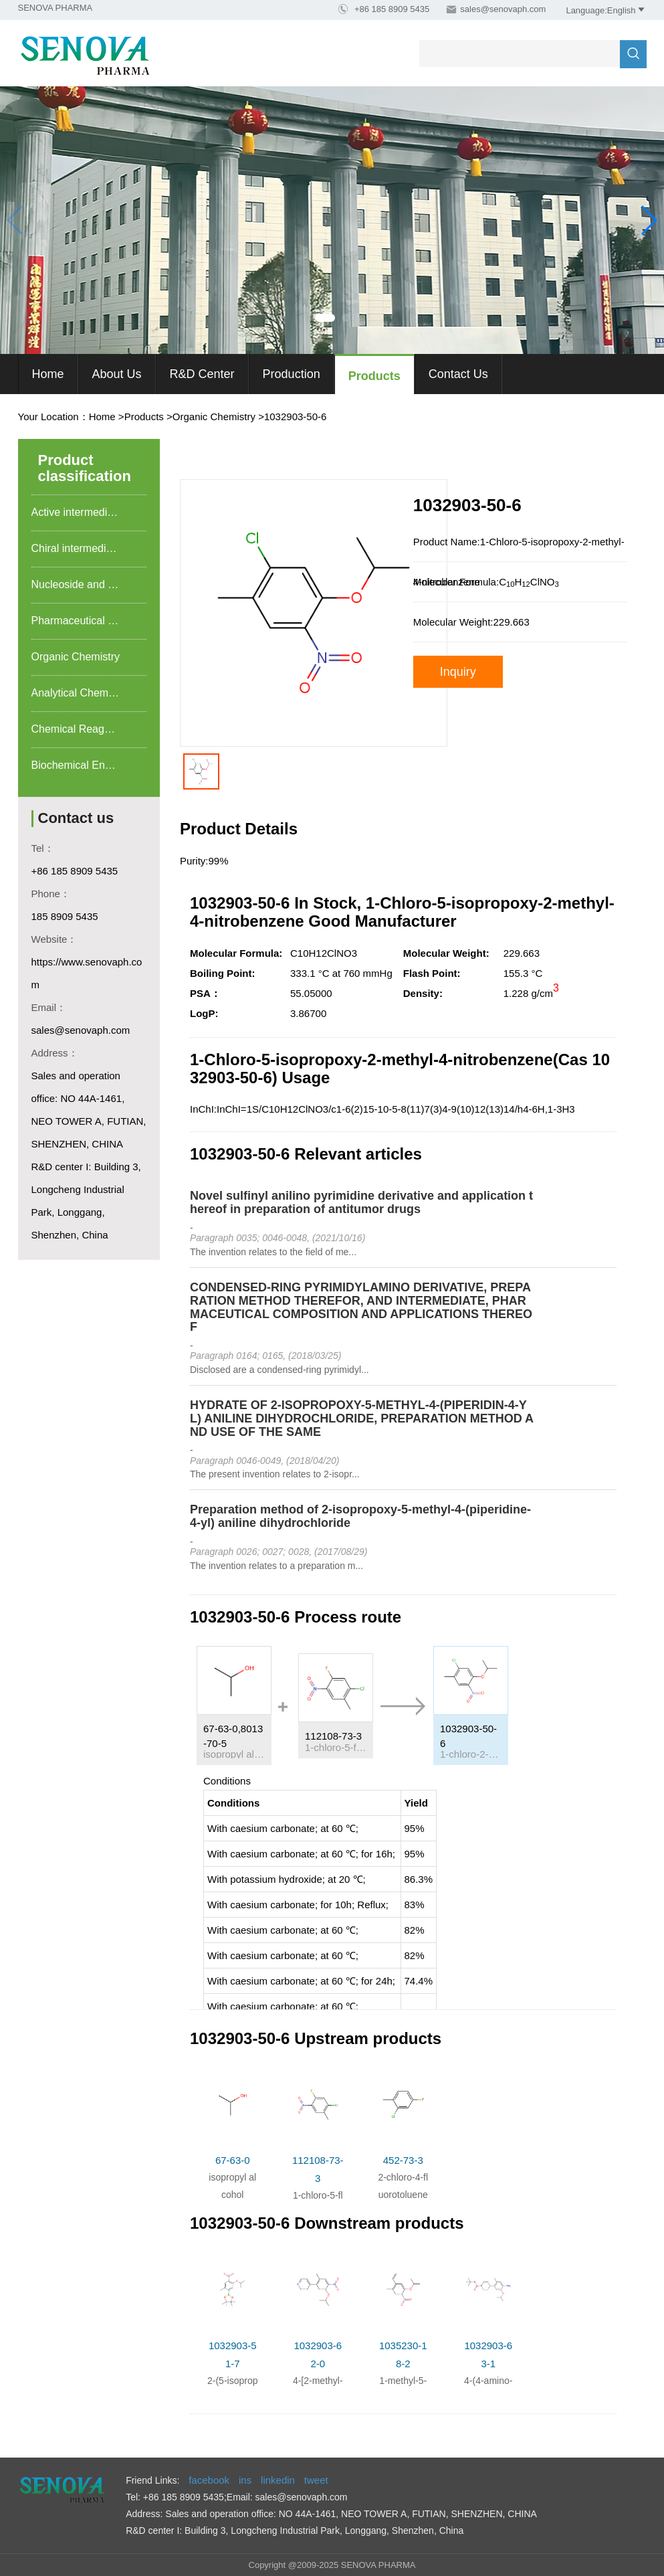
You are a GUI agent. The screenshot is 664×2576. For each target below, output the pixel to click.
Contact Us (458, 374)
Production (291, 374)
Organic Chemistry (214, 416)
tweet (316, 2480)
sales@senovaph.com (503, 9)
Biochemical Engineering (89, 765)
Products (374, 376)
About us (117, 374)
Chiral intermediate (76, 548)
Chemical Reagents (78, 729)
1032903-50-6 (295, 416)
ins (245, 2480)
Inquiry (458, 671)
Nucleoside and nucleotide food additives (89, 584)
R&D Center (202, 374)
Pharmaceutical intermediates (89, 620)
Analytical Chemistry (79, 693)
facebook (209, 2480)
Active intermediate (76, 512)
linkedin (278, 2480)
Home (48, 374)
